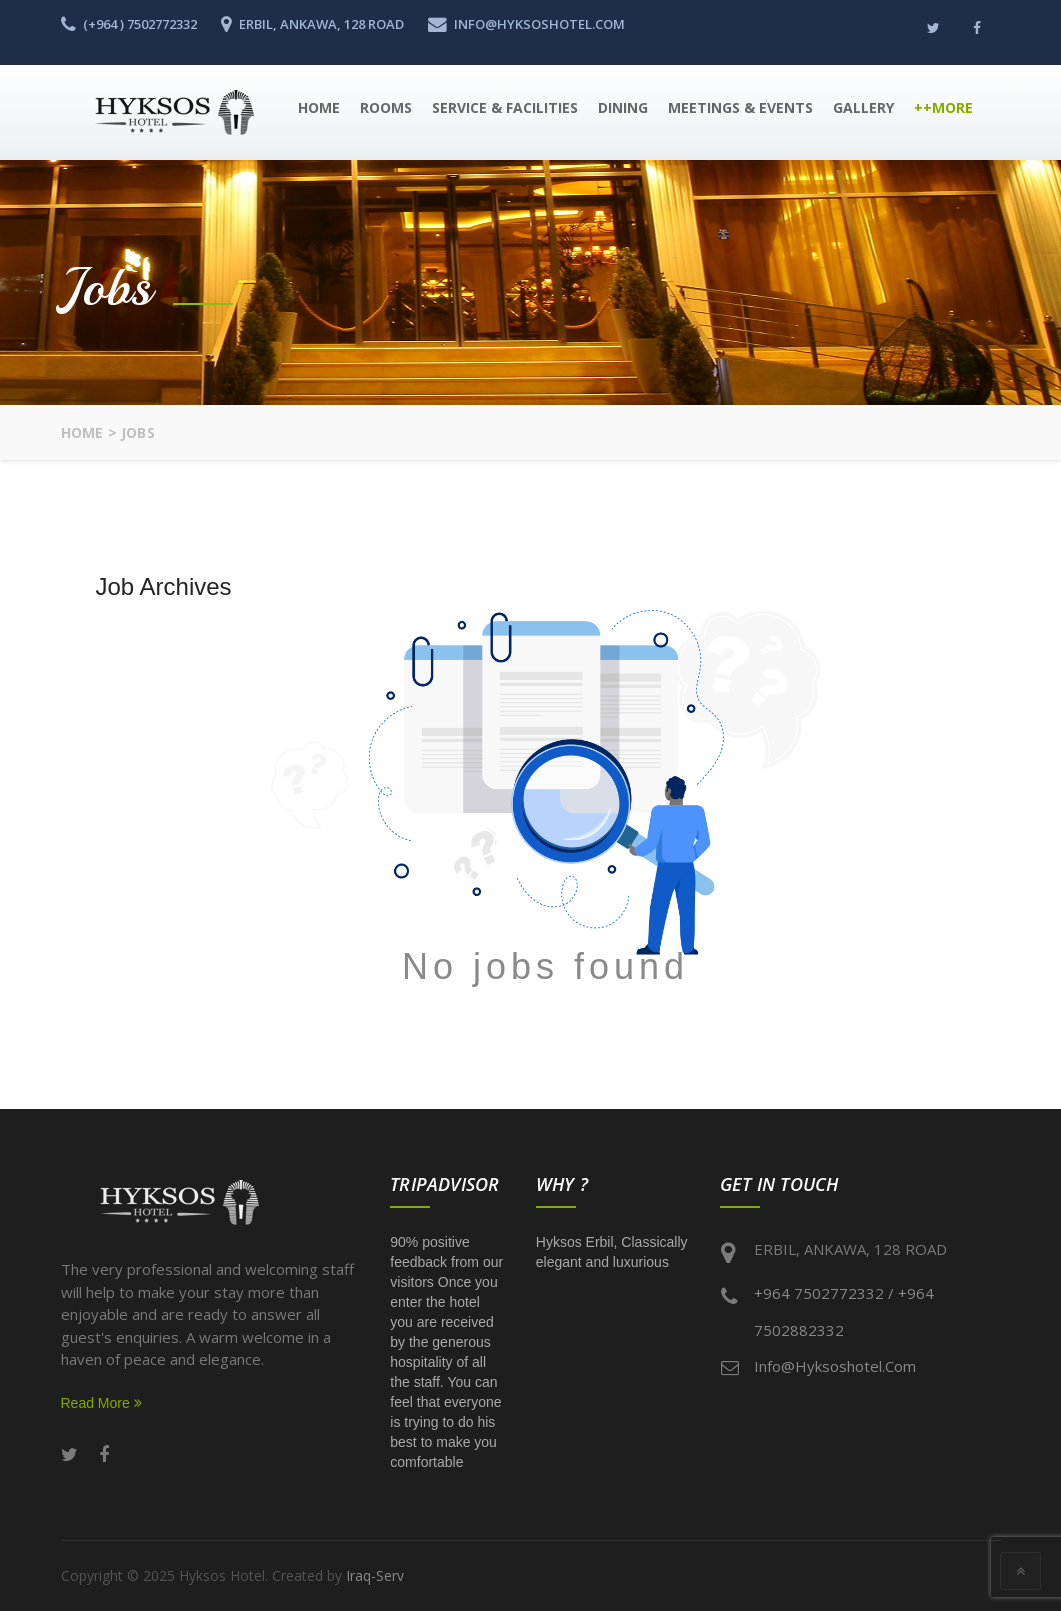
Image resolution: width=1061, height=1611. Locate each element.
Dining (623, 107)
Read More (101, 1403)
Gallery (863, 107)
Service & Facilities (505, 107)
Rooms (386, 107)
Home (319, 107)
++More (943, 107)
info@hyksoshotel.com (835, 1366)
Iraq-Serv (375, 1575)
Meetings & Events (740, 107)
